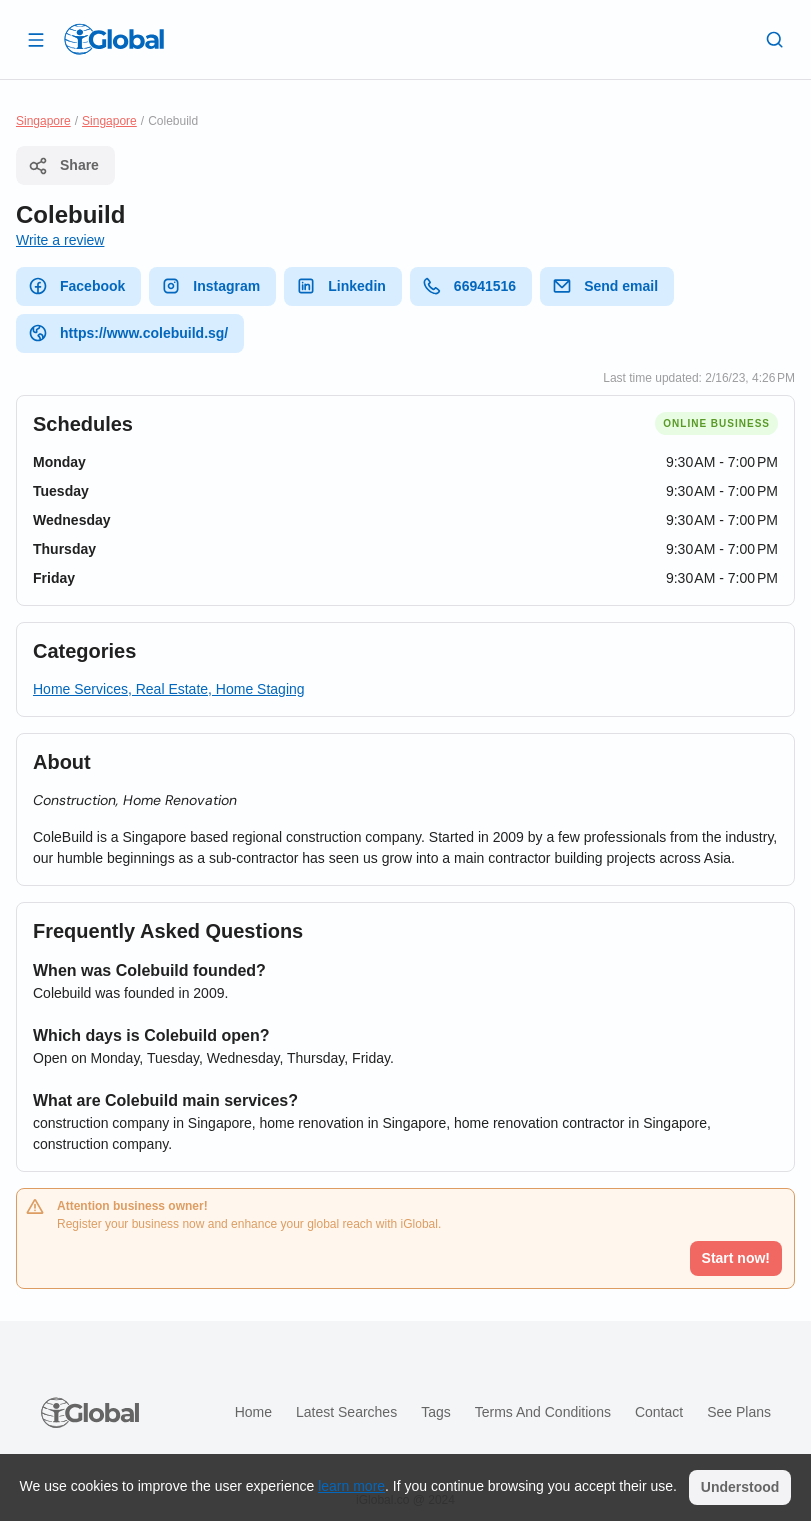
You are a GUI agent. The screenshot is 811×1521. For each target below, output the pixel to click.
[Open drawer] (36, 39)
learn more (351, 1486)
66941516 (469, 286)
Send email (605, 286)
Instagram (210, 286)
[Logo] (114, 39)
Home (253, 1412)
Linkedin (341, 286)
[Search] (775, 39)
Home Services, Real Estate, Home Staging (169, 689)
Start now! (736, 1258)
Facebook (76, 286)
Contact (659, 1412)
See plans (739, 1412)
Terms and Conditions (543, 1412)
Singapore (43, 121)
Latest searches (346, 1412)
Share (63, 166)
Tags (436, 1412)
